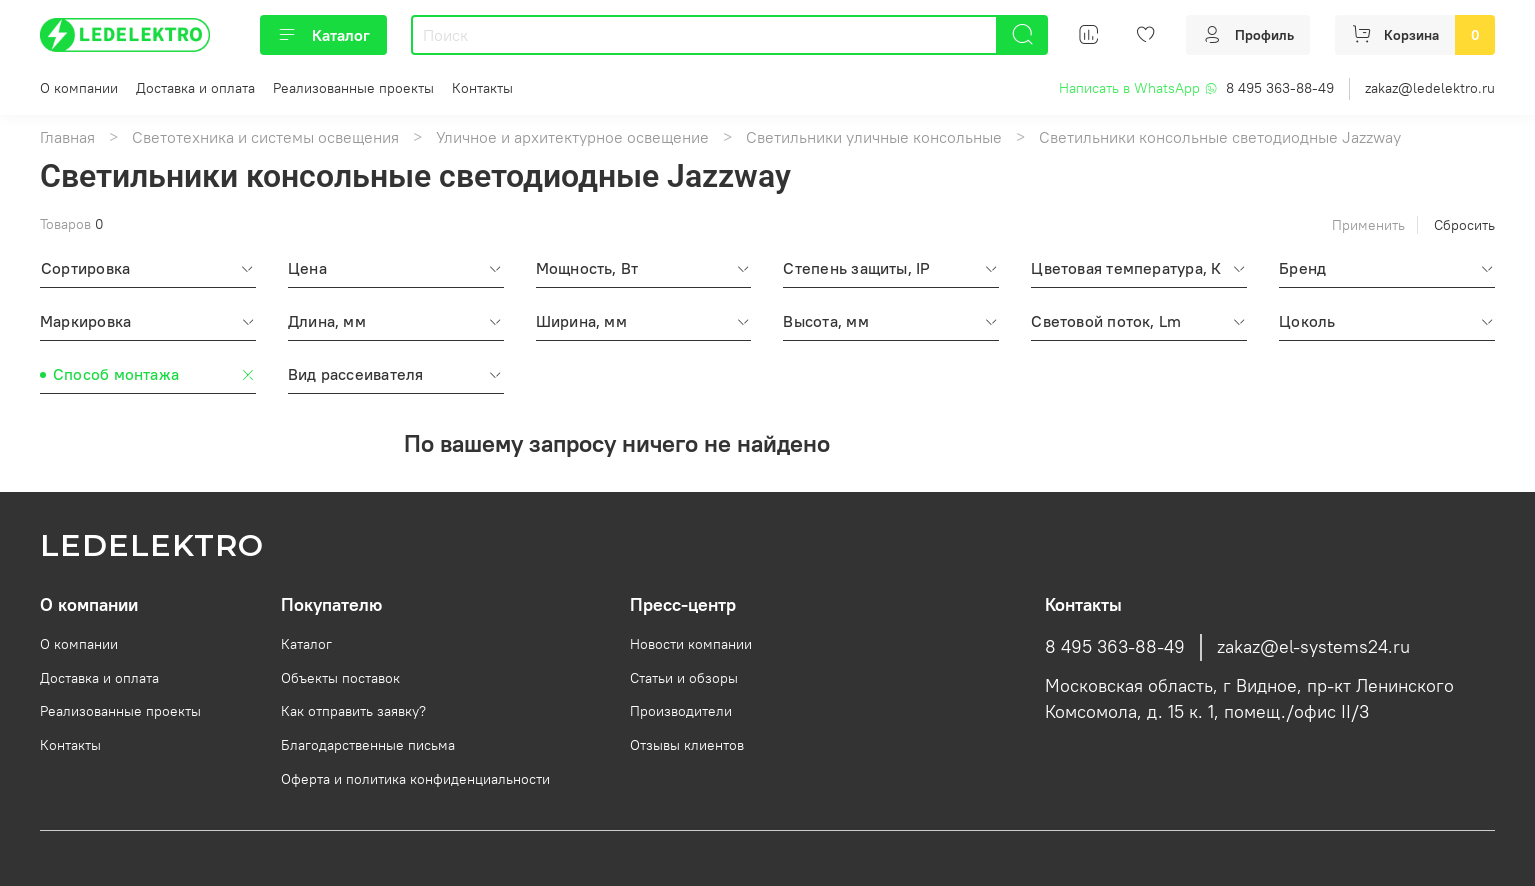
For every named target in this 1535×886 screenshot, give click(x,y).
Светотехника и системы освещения (265, 137)
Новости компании (691, 644)
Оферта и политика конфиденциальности (415, 779)
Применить (1368, 225)
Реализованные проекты (353, 88)
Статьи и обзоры (684, 678)
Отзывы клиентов (687, 745)
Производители (681, 711)
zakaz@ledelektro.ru (1430, 88)
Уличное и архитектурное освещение (572, 137)
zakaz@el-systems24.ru (1313, 647)
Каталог (323, 35)
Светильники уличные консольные (874, 137)
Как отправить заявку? (353, 711)
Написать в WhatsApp (1138, 88)
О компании (79, 88)
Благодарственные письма (368, 745)
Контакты (482, 88)
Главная (67, 137)
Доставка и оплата (195, 88)
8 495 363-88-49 (1280, 88)
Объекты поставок (340, 678)
